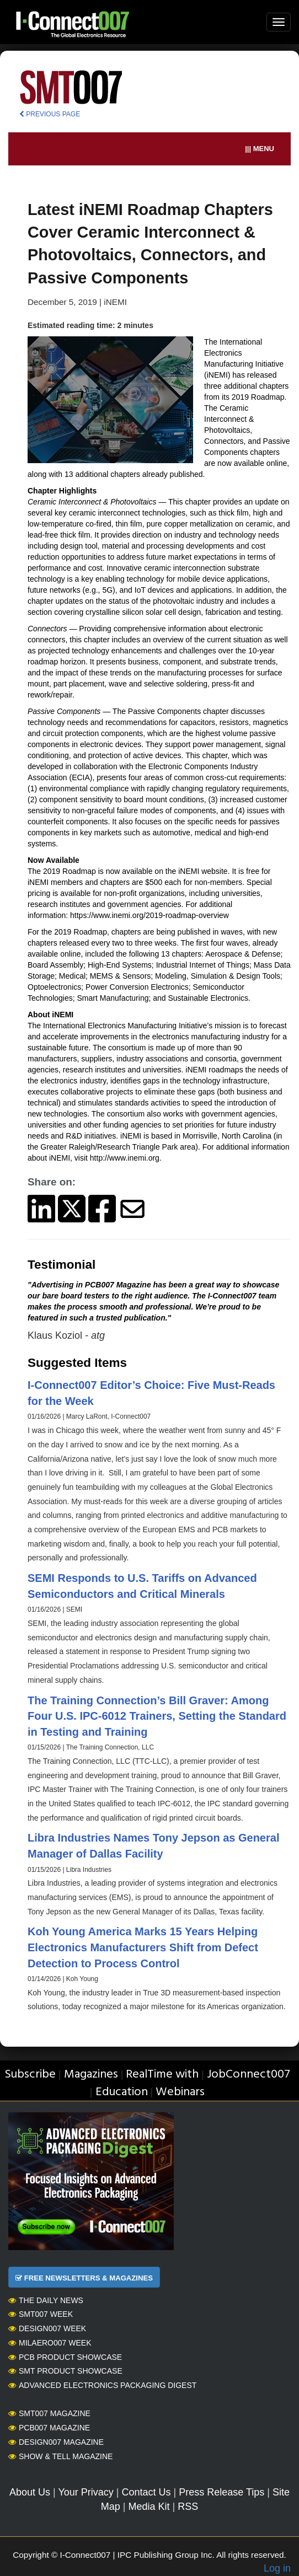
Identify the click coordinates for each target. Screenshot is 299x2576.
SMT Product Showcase (65, 2370)
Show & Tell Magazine (60, 2456)
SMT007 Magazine (49, 2413)
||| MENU (259, 148)
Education (121, 2092)
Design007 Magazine (56, 2442)
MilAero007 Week (50, 2342)
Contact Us (145, 2492)
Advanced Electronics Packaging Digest (102, 2385)
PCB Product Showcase (65, 2357)
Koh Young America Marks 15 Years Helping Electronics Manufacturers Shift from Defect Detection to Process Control (143, 1947)
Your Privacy (85, 2492)
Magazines (91, 2074)
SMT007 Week (40, 2314)
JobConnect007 (248, 2074)
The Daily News (45, 2300)
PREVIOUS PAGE (49, 114)
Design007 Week (47, 2328)
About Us (29, 2492)
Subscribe (30, 2074)
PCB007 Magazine (49, 2427)
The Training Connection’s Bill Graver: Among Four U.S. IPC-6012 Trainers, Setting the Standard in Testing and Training (157, 1716)
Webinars (180, 2092)
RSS (188, 2506)
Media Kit (148, 2506)
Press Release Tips (221, 2492)
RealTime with (162, 2074)
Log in (277, 2568)
